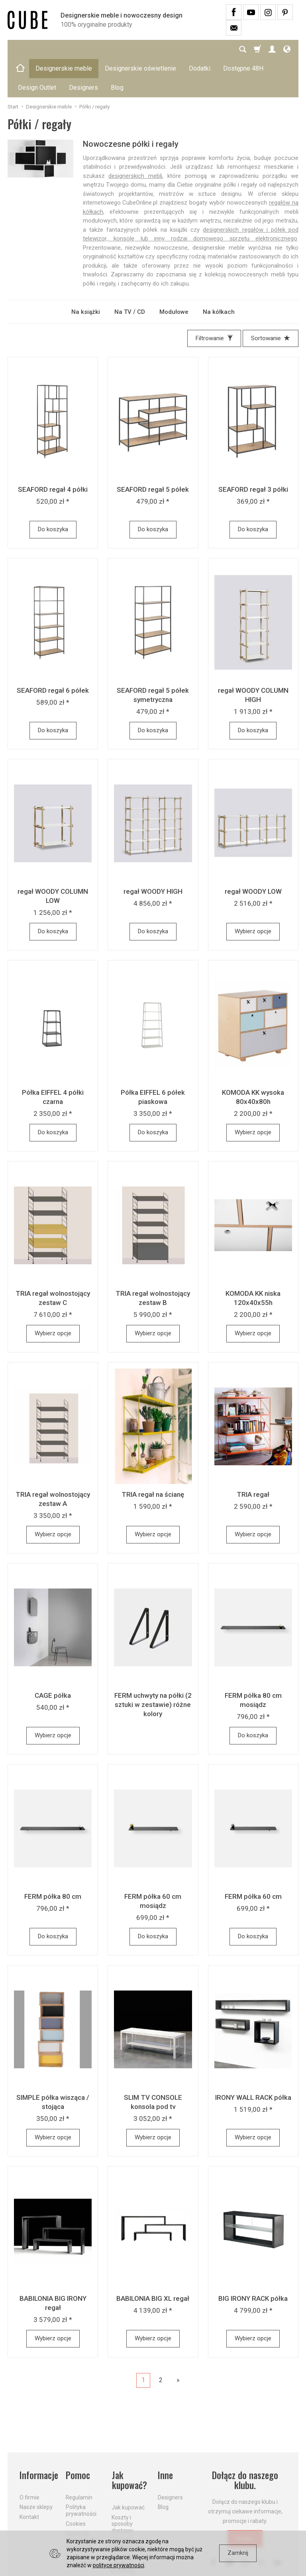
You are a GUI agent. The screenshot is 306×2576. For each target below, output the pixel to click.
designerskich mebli (135, 137)
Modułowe (173, 273)
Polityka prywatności (81, 2472)
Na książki (85, 273)
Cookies (76, 2485)
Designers (170, 2459)
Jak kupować (128, 2469)
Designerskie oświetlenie (140, 49)
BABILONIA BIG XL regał (152, 2260)
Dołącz (245, 2500)
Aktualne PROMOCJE (126, 2505)
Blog (163, 2469)
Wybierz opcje (253, 893)
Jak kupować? (129, 2442)
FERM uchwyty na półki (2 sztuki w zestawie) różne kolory (153, 1666)
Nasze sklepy (36, 2469)
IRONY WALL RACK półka (253, 2059)
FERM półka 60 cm (253, 1858)
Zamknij (238, 2552)
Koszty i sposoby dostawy (122, 2485)
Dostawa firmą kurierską (123, 2525)
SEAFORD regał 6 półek (53, 652)
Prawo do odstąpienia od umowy (80, 2502)
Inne (165, 2437)
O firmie (29, 2459)
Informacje (38, 2437)
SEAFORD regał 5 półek (153, 451)
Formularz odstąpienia (80, 2522)
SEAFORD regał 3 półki (253, 451)
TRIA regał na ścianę (153, 1456)
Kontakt (29, 2478)
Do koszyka (53, 491)
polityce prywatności (118, 2565)
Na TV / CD (129, 273)
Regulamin (79, 2459)
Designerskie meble (63, 49)
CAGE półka (53, 1657)
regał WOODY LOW (253, 853)
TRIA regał (253, 1456)
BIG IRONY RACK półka (253, 2260)
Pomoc (78, 2437)
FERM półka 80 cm (52, 1858)
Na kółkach (219, 273)
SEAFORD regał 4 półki (53, 451)
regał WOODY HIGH (153, 853)
